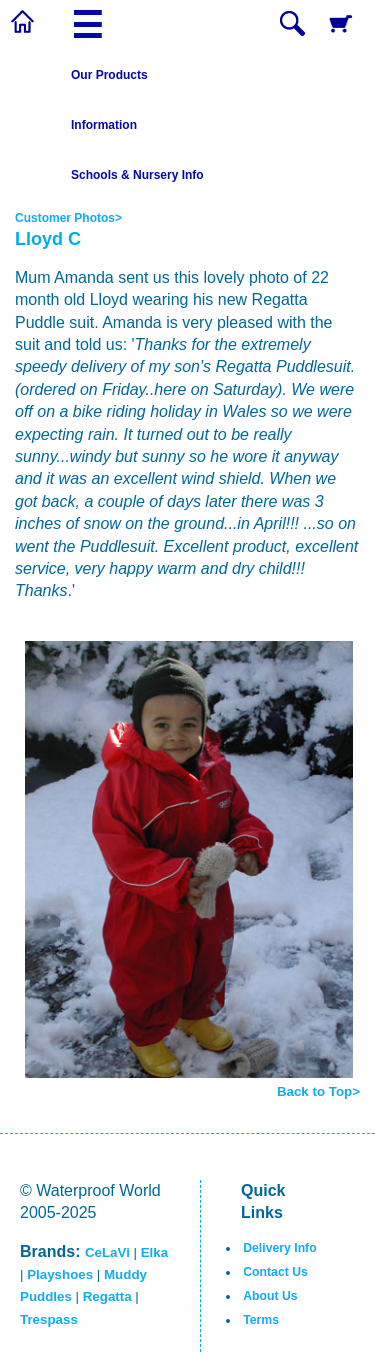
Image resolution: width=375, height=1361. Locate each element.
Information (104, 125)
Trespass (49, 1319)
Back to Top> (318, 1091)
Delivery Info (279, 1248)
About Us (270, 1296)
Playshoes (60, 1274)
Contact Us (275, 1272)
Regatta (107, 1296)
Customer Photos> (68, 218)
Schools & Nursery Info (137, 175)
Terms (261, 1320)
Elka (154, 1252)
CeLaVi (107, 1252)
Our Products (109, 75)
